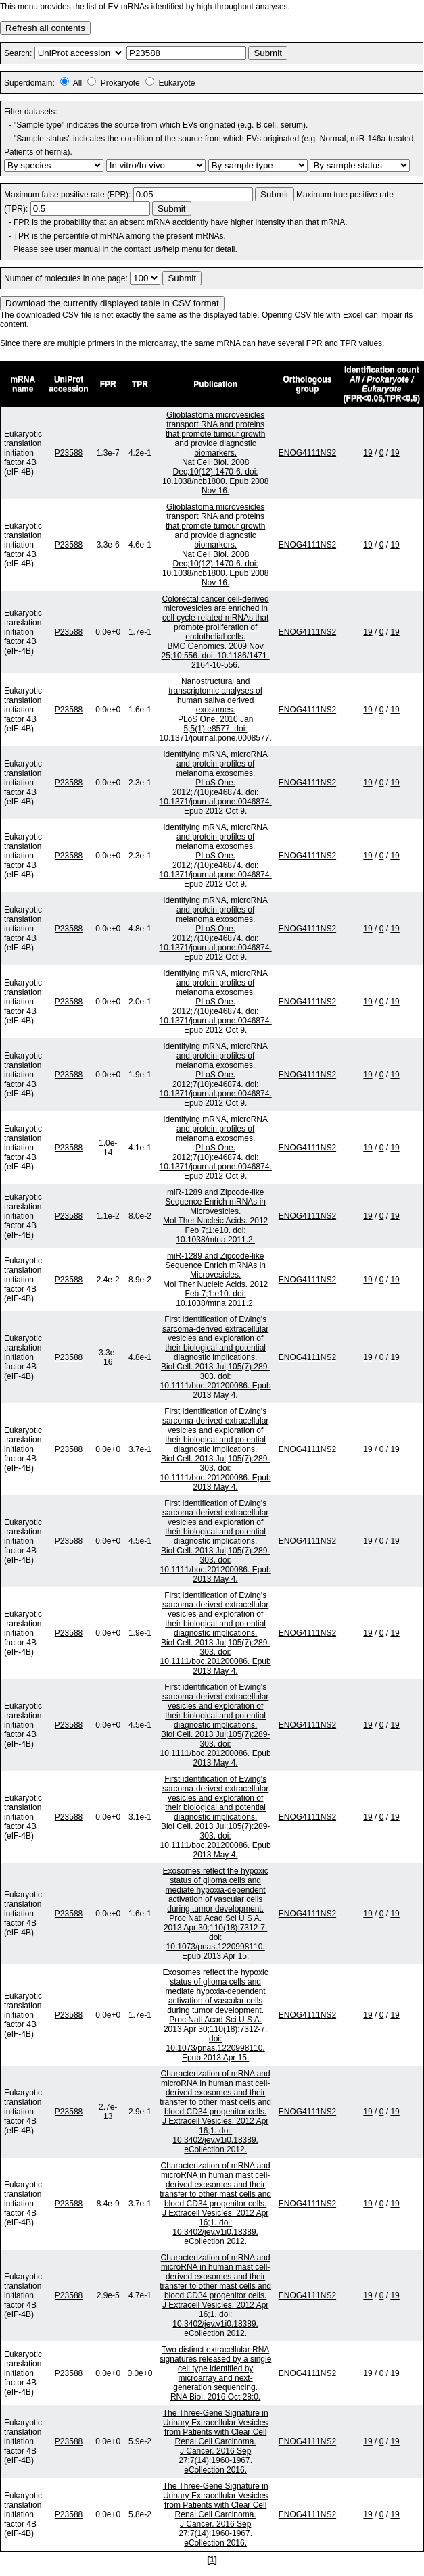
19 (367, 453)
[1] (212, 2560)
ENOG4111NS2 (307, 453)
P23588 (69, 453)
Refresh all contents (45, 28)
